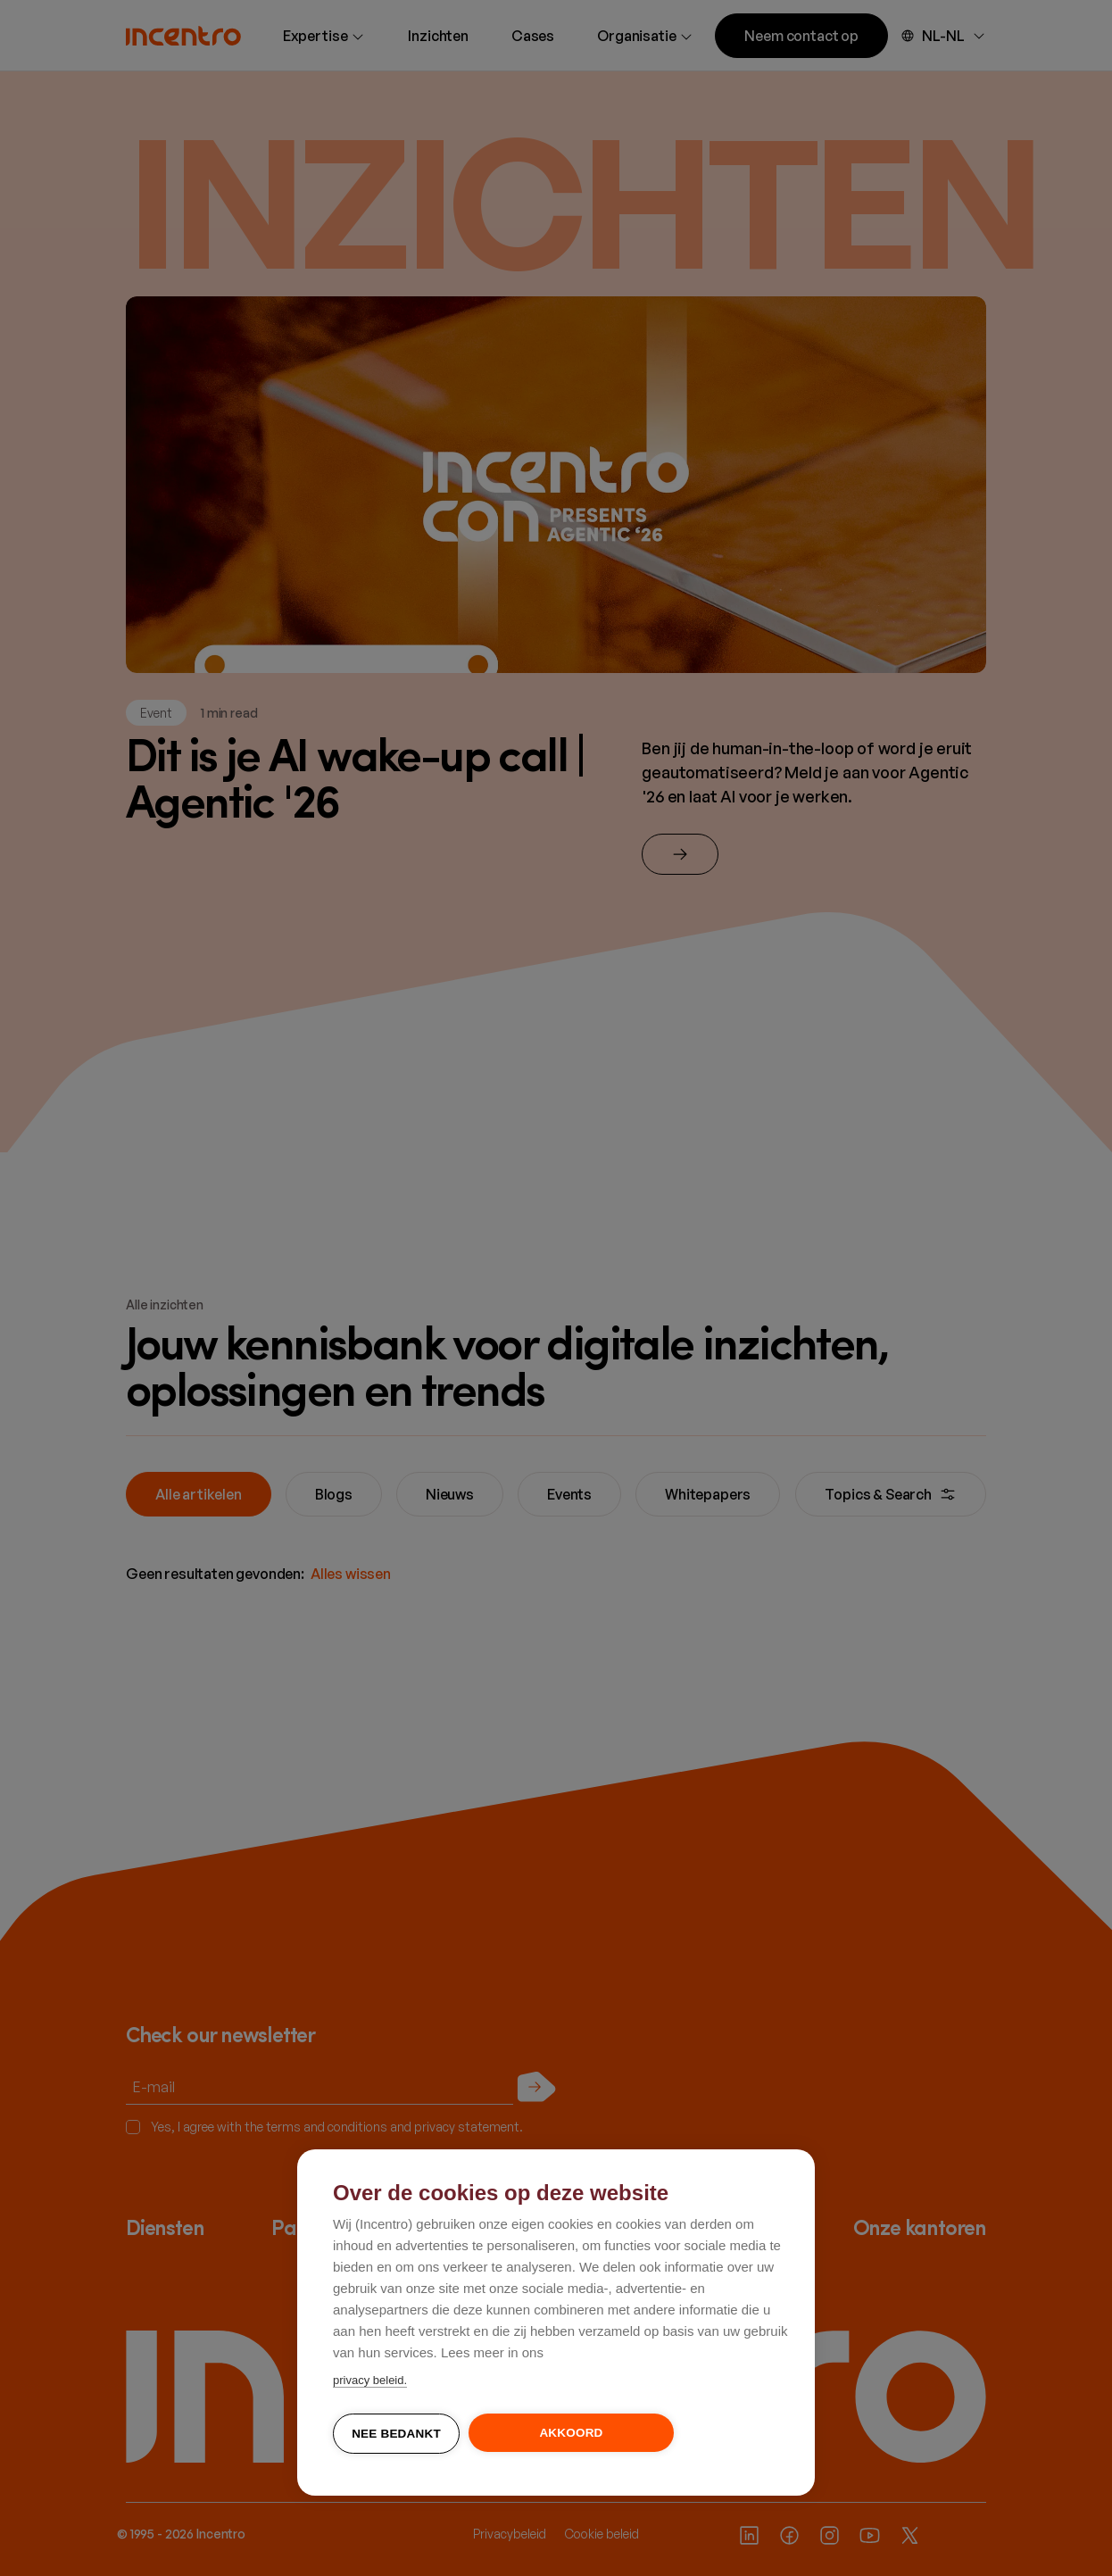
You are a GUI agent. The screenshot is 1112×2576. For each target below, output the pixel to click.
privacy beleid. (370, 2381)
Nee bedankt (396, 2434)
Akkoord (570, 2433)
